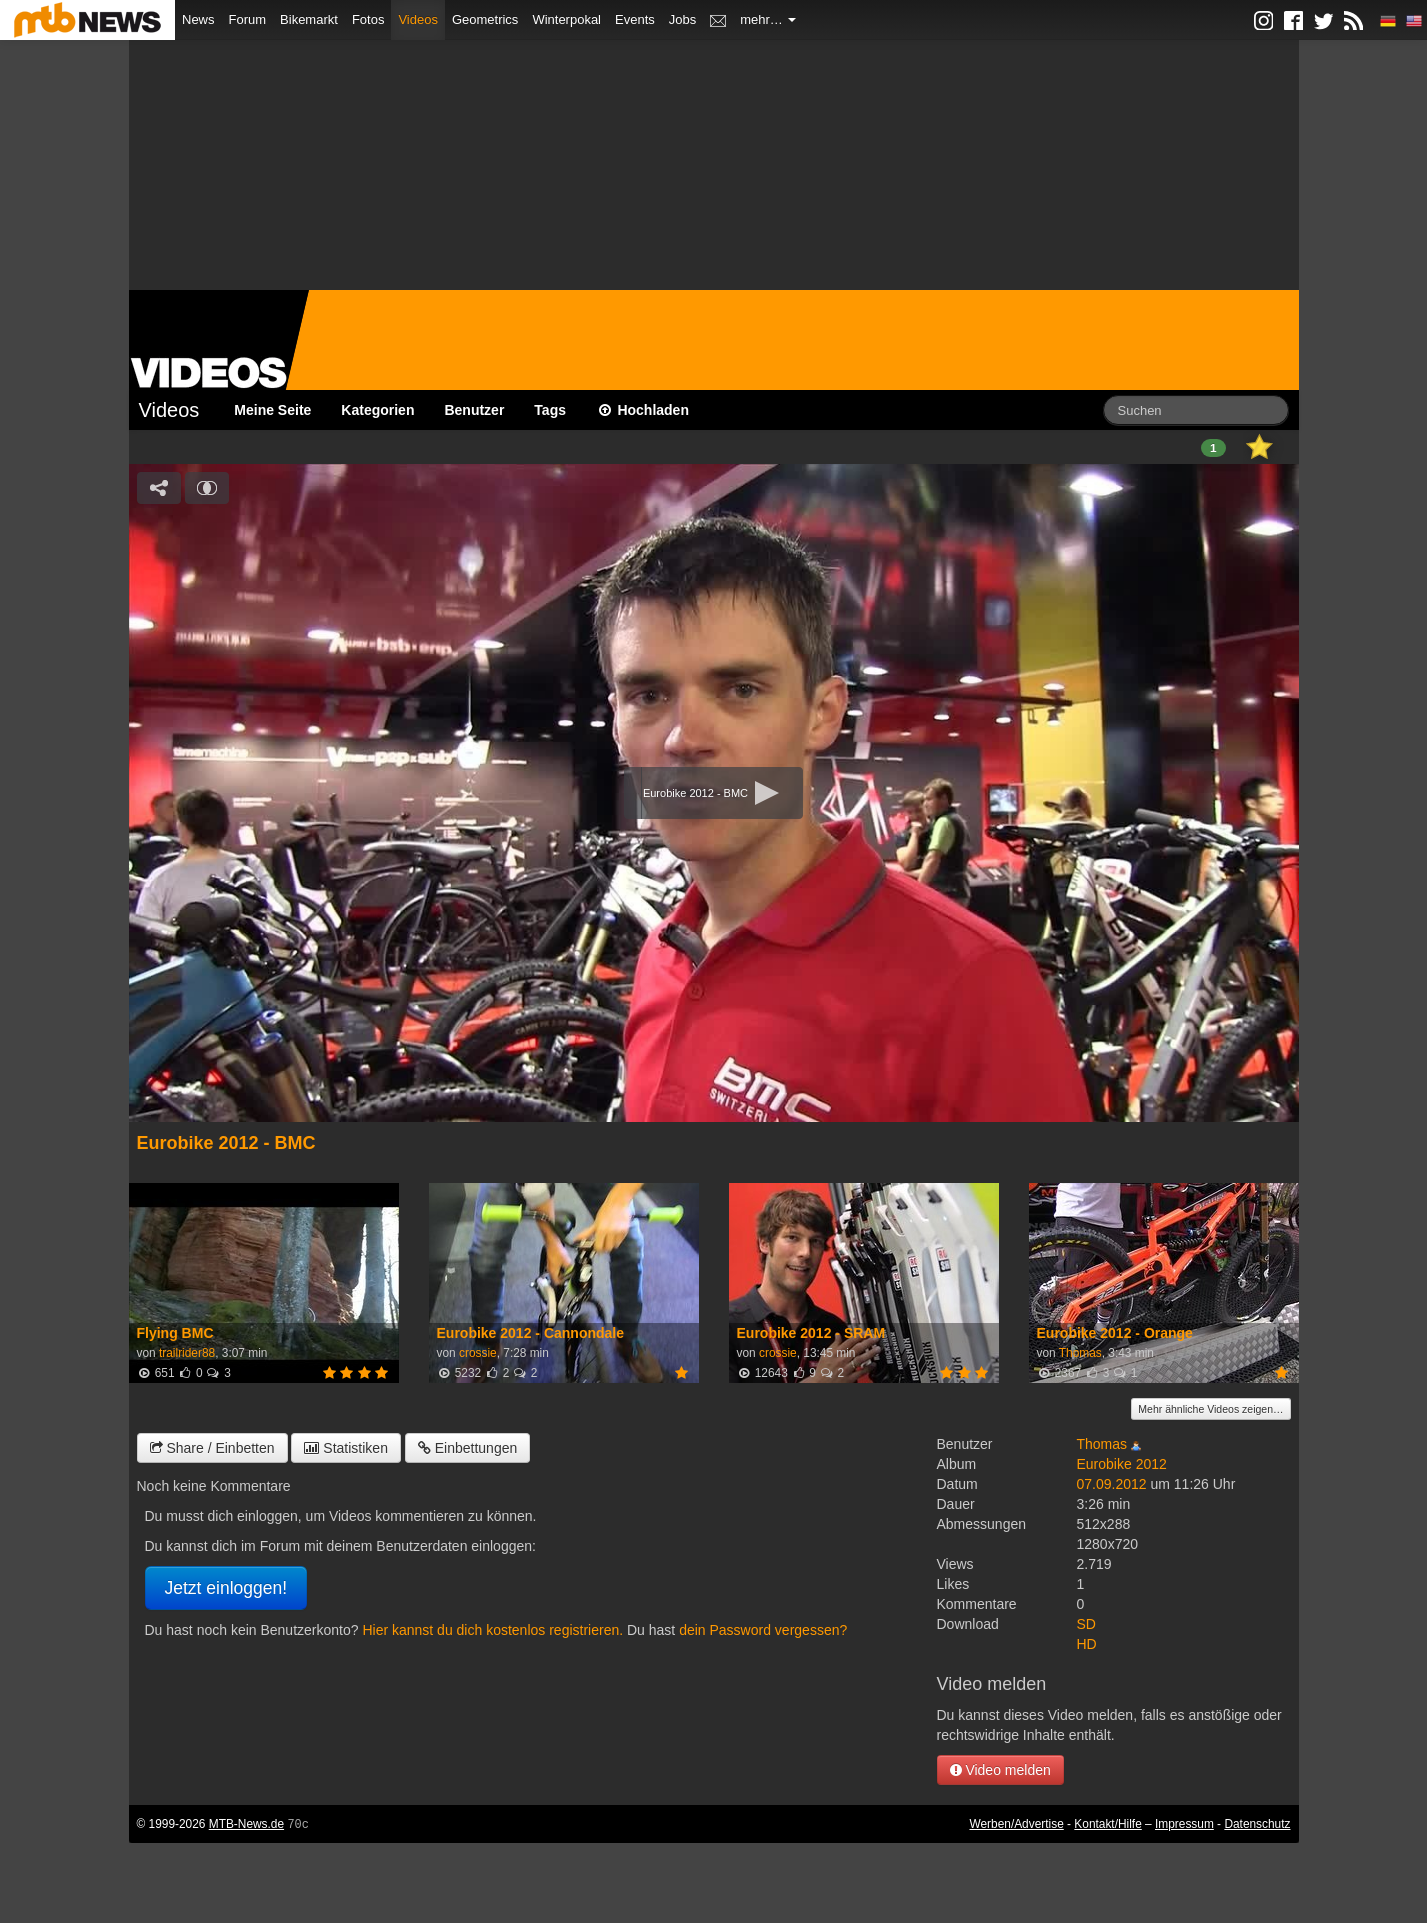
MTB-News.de (246, 1824)
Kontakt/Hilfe (1107, 1824)
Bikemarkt (309, 19)
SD (1086, 1624)
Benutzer (474, 410)
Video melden (1000, 1770)
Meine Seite (272, 410)
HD (1087, 1644)
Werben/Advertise (1016, 1824)
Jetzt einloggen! (226, 1588)
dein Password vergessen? (763, 1630)
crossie (478, 1353)
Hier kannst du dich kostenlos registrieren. (492, 1630)
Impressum (1184, 1824)
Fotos (368, 19)
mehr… (768, 19)
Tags (550, 410)
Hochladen (642, 410)
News (198, 19)
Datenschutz (1257, 1824)
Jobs (682, 19)
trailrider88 (187, 1353)
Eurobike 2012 (1122, 1464)
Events (635, 19)
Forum (248, 19)
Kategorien (377, 410)
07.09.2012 (1112, 1484)
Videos (418, 19)
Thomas (1080, 1353)
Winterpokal (566, 19)
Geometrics (485, 19)
